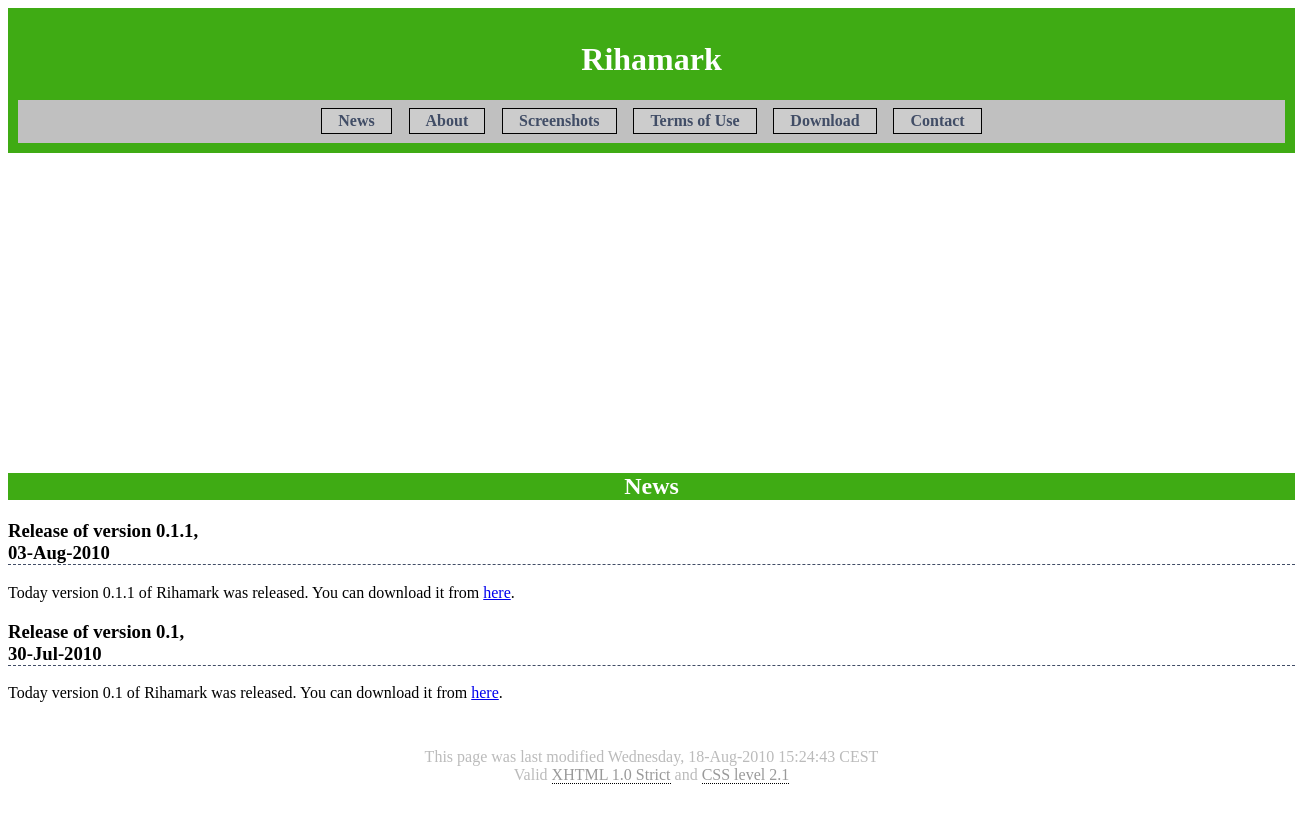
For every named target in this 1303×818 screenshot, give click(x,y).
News (356, 121)
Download (824, 121)
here (497, 592)
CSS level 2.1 (746, 774)
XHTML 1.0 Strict (611, 774)
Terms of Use (694, 121)
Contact (937, 121)
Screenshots (559, 121)
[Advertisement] (652, 313)
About (447, 121)
